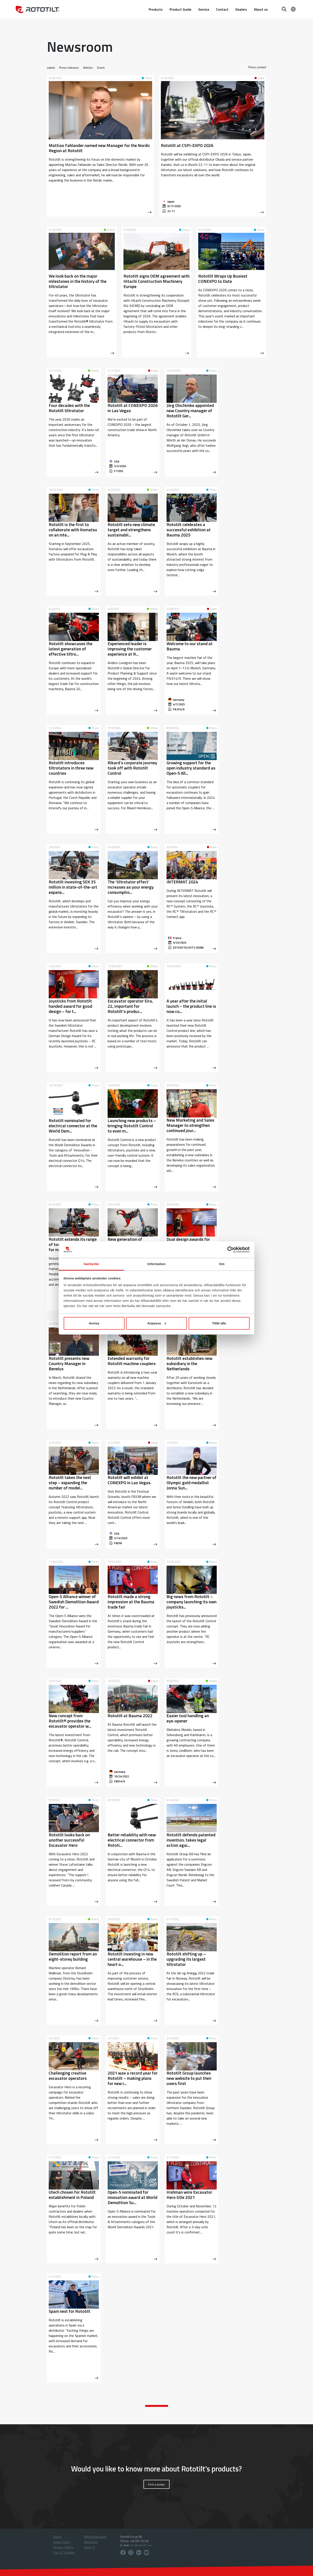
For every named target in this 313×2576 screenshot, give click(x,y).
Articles (88, 67)
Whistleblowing (95, 2536)
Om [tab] (221, 1264)
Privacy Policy (63, 2547)
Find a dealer (156, 2484)
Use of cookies (64, 2552)
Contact (222, 9)
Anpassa (156, 1323)
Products (156, 9)
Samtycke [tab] (91, 1264)
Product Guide (180, 9)
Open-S (89, 2547)
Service (203, 9)
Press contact (257, 67)
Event (101, 67)
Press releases (69, 67)
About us (261, 9)
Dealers (241, 9)
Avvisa (94, 1323)
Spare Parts (61, 2541)
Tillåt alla (219, 1323)
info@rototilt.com (141, 2545)
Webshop (91, 2541)
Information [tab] (156, 1264)
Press (57, 2536)
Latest (51, 67)
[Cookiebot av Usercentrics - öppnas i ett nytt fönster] (230, 1249)
